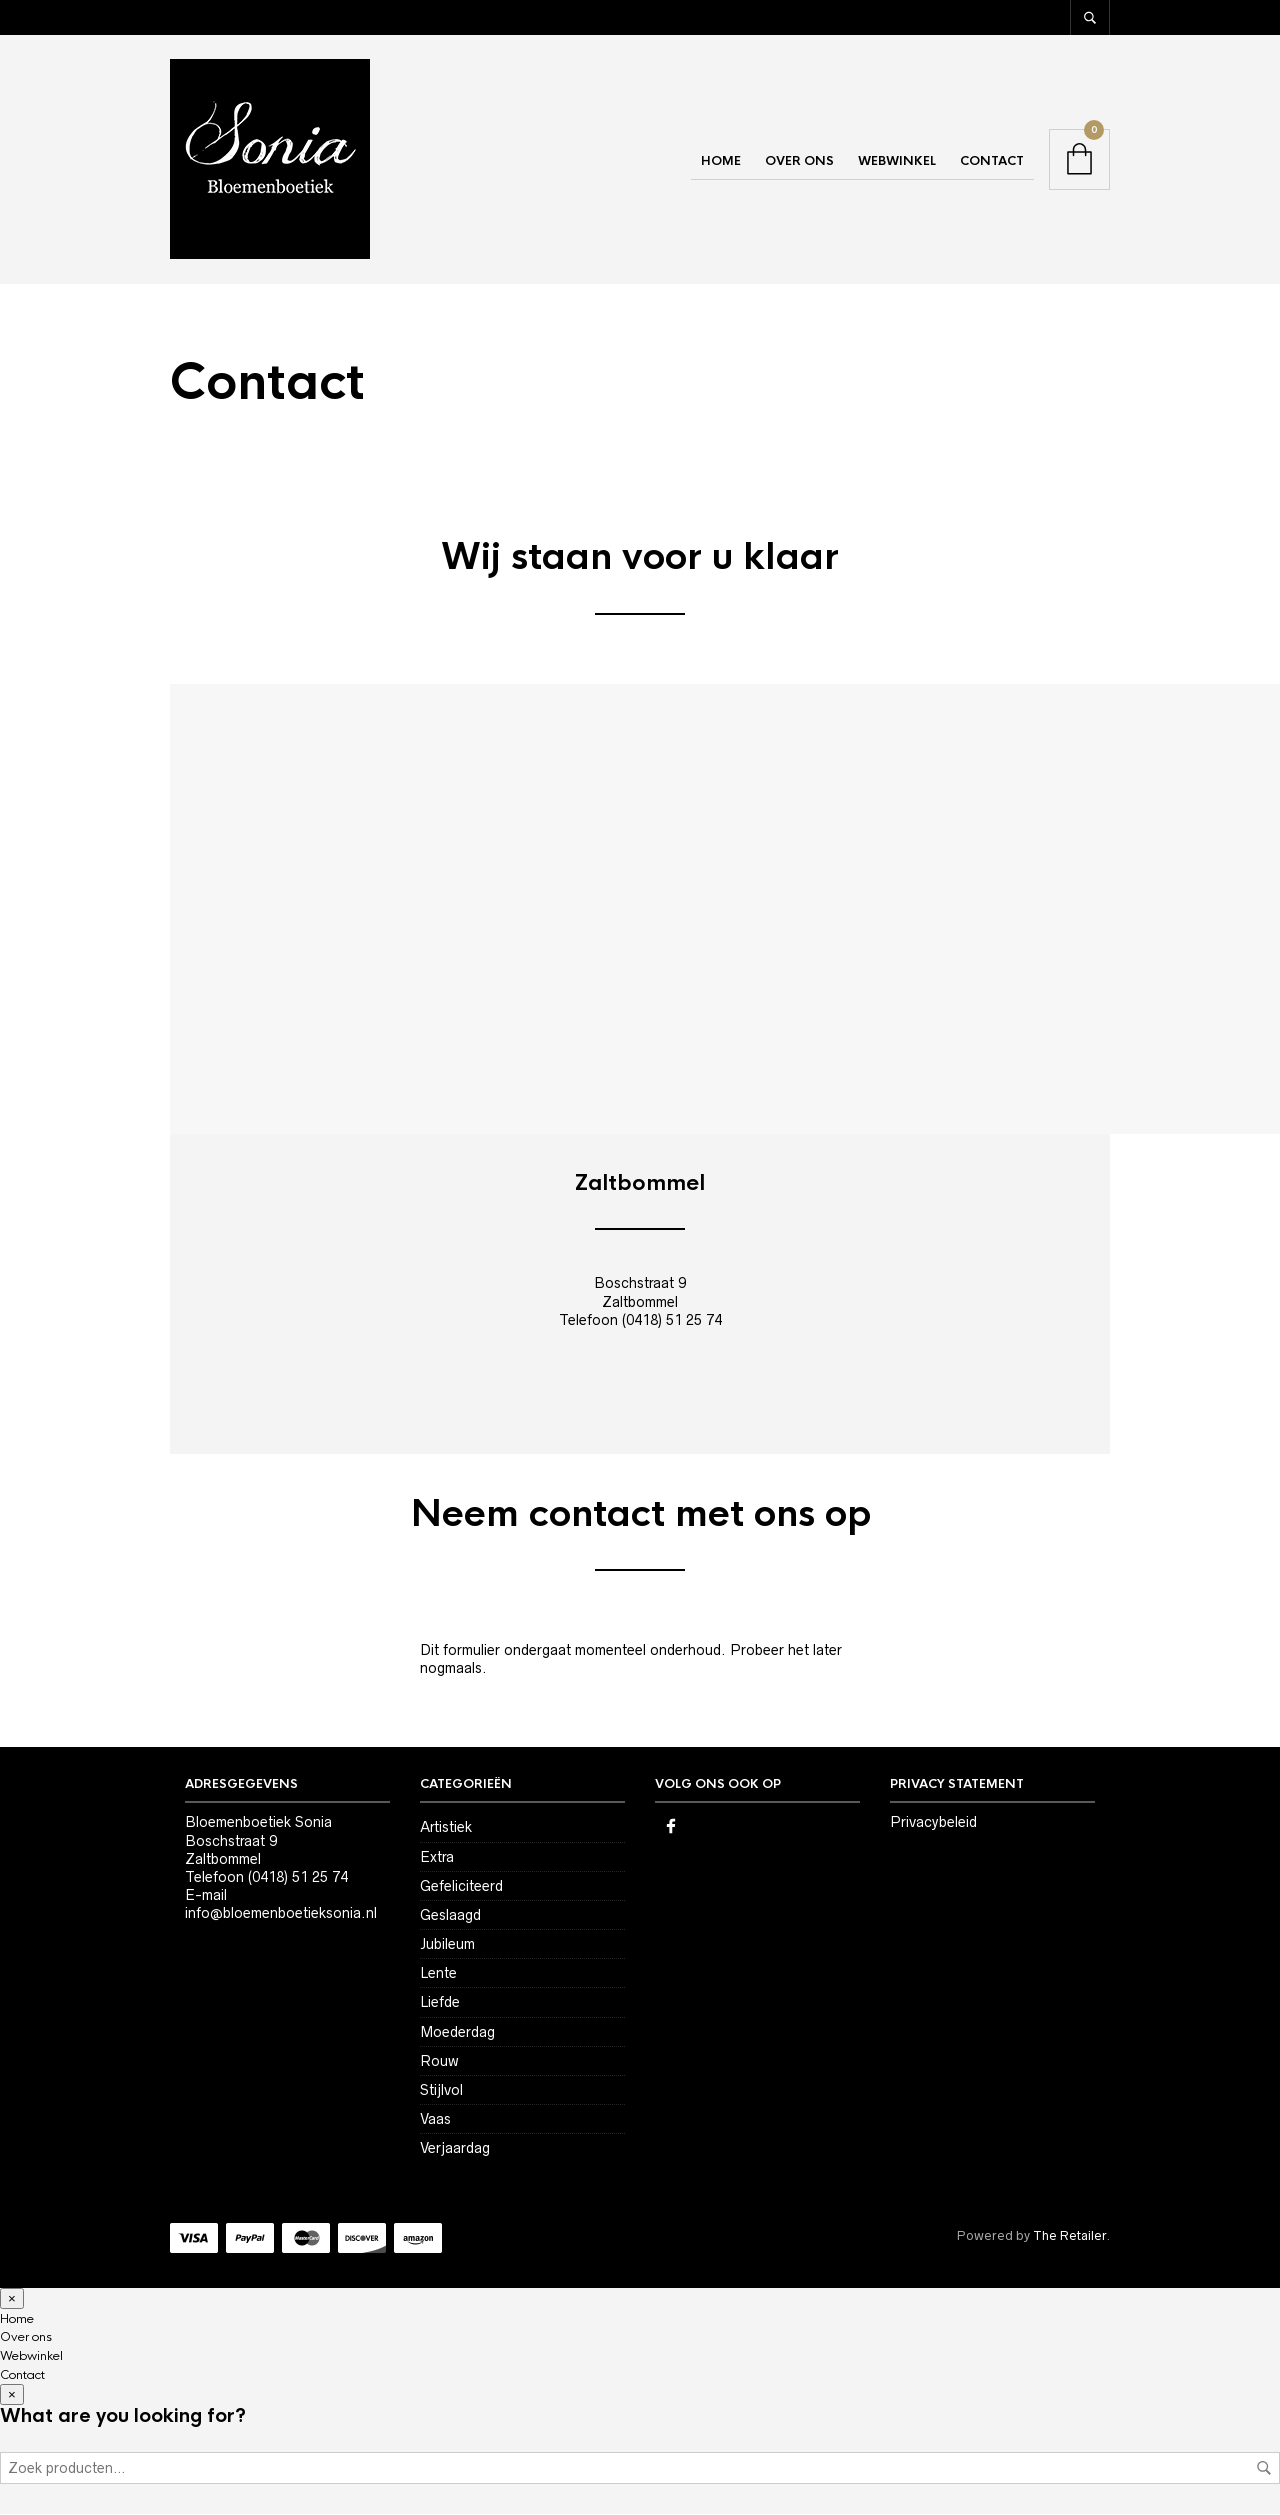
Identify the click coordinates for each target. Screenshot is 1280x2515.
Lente (438, 1975)
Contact (992, 162)
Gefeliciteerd (461, 1887)
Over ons (799, 162)
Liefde (440, 2004)
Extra (437, 1858)
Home (721, 162)
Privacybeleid (933, 1824)
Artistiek (446, 1829)
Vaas (435, 2120)
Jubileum (447, 1945)
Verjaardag (455, 2150)
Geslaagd (450, 1916)
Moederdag (457, 2033)
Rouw (439, 2062)
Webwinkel (897, 162)
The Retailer (1069, 2236)
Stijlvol (441, 2091)
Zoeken (1264, 2469)
